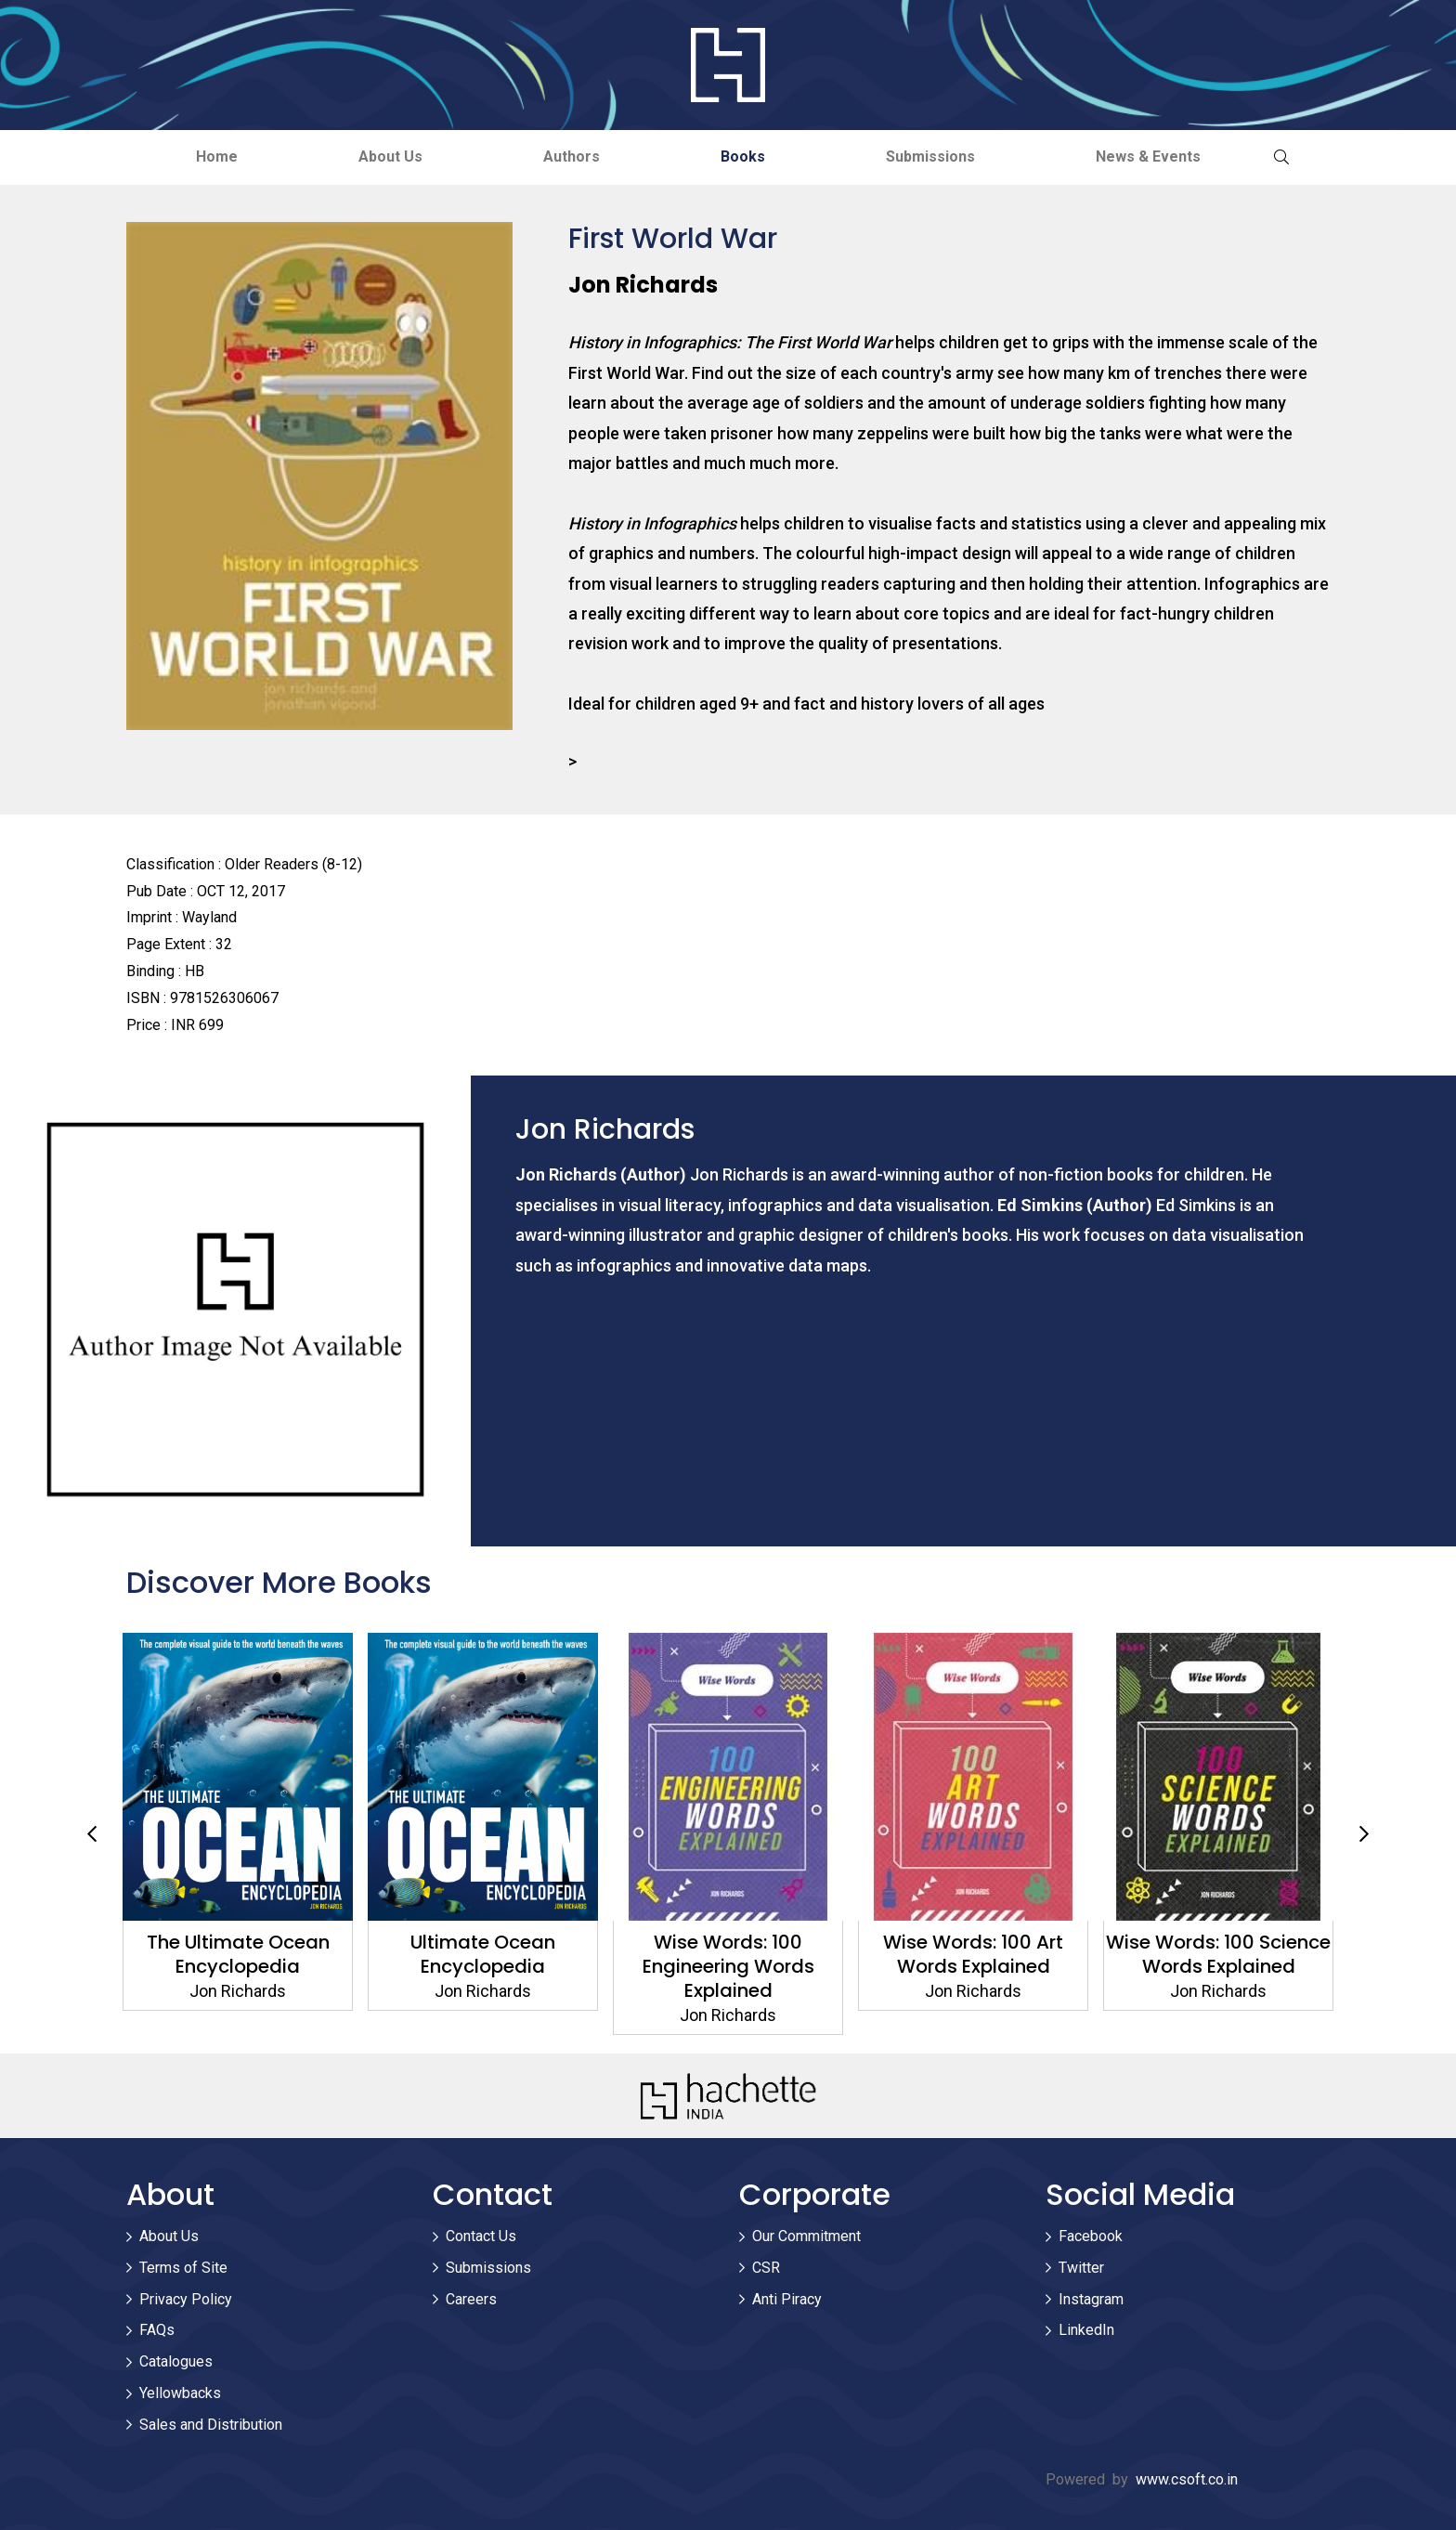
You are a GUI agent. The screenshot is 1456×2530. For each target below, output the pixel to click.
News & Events (1148, 156)
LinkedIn (1086, 2330)
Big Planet (238, 1942)
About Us (390, 156)
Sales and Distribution (210, 2424)
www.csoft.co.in (1187, 2479)
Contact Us (481, 2236)
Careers (471, 2299)
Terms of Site (183, 2267)
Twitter (1081, 2267)
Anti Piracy (787, 2299)
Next (1364, 1834)
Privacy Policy (185, 2299)
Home (217, 156)
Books (743, 156)
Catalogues (176, 2361)
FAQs (157, 2330)
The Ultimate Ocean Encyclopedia (483, 1954)
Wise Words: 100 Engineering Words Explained (974, 1966)
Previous (92, 1834)
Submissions (930, 156)
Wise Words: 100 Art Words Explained (1218, 1954)
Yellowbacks (180, 2393)
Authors (571, 156)
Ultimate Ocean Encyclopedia (728, 1954)
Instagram (1091, 2299)
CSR (766, 2267)
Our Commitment (806, 2236)
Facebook (1091, 2236)
